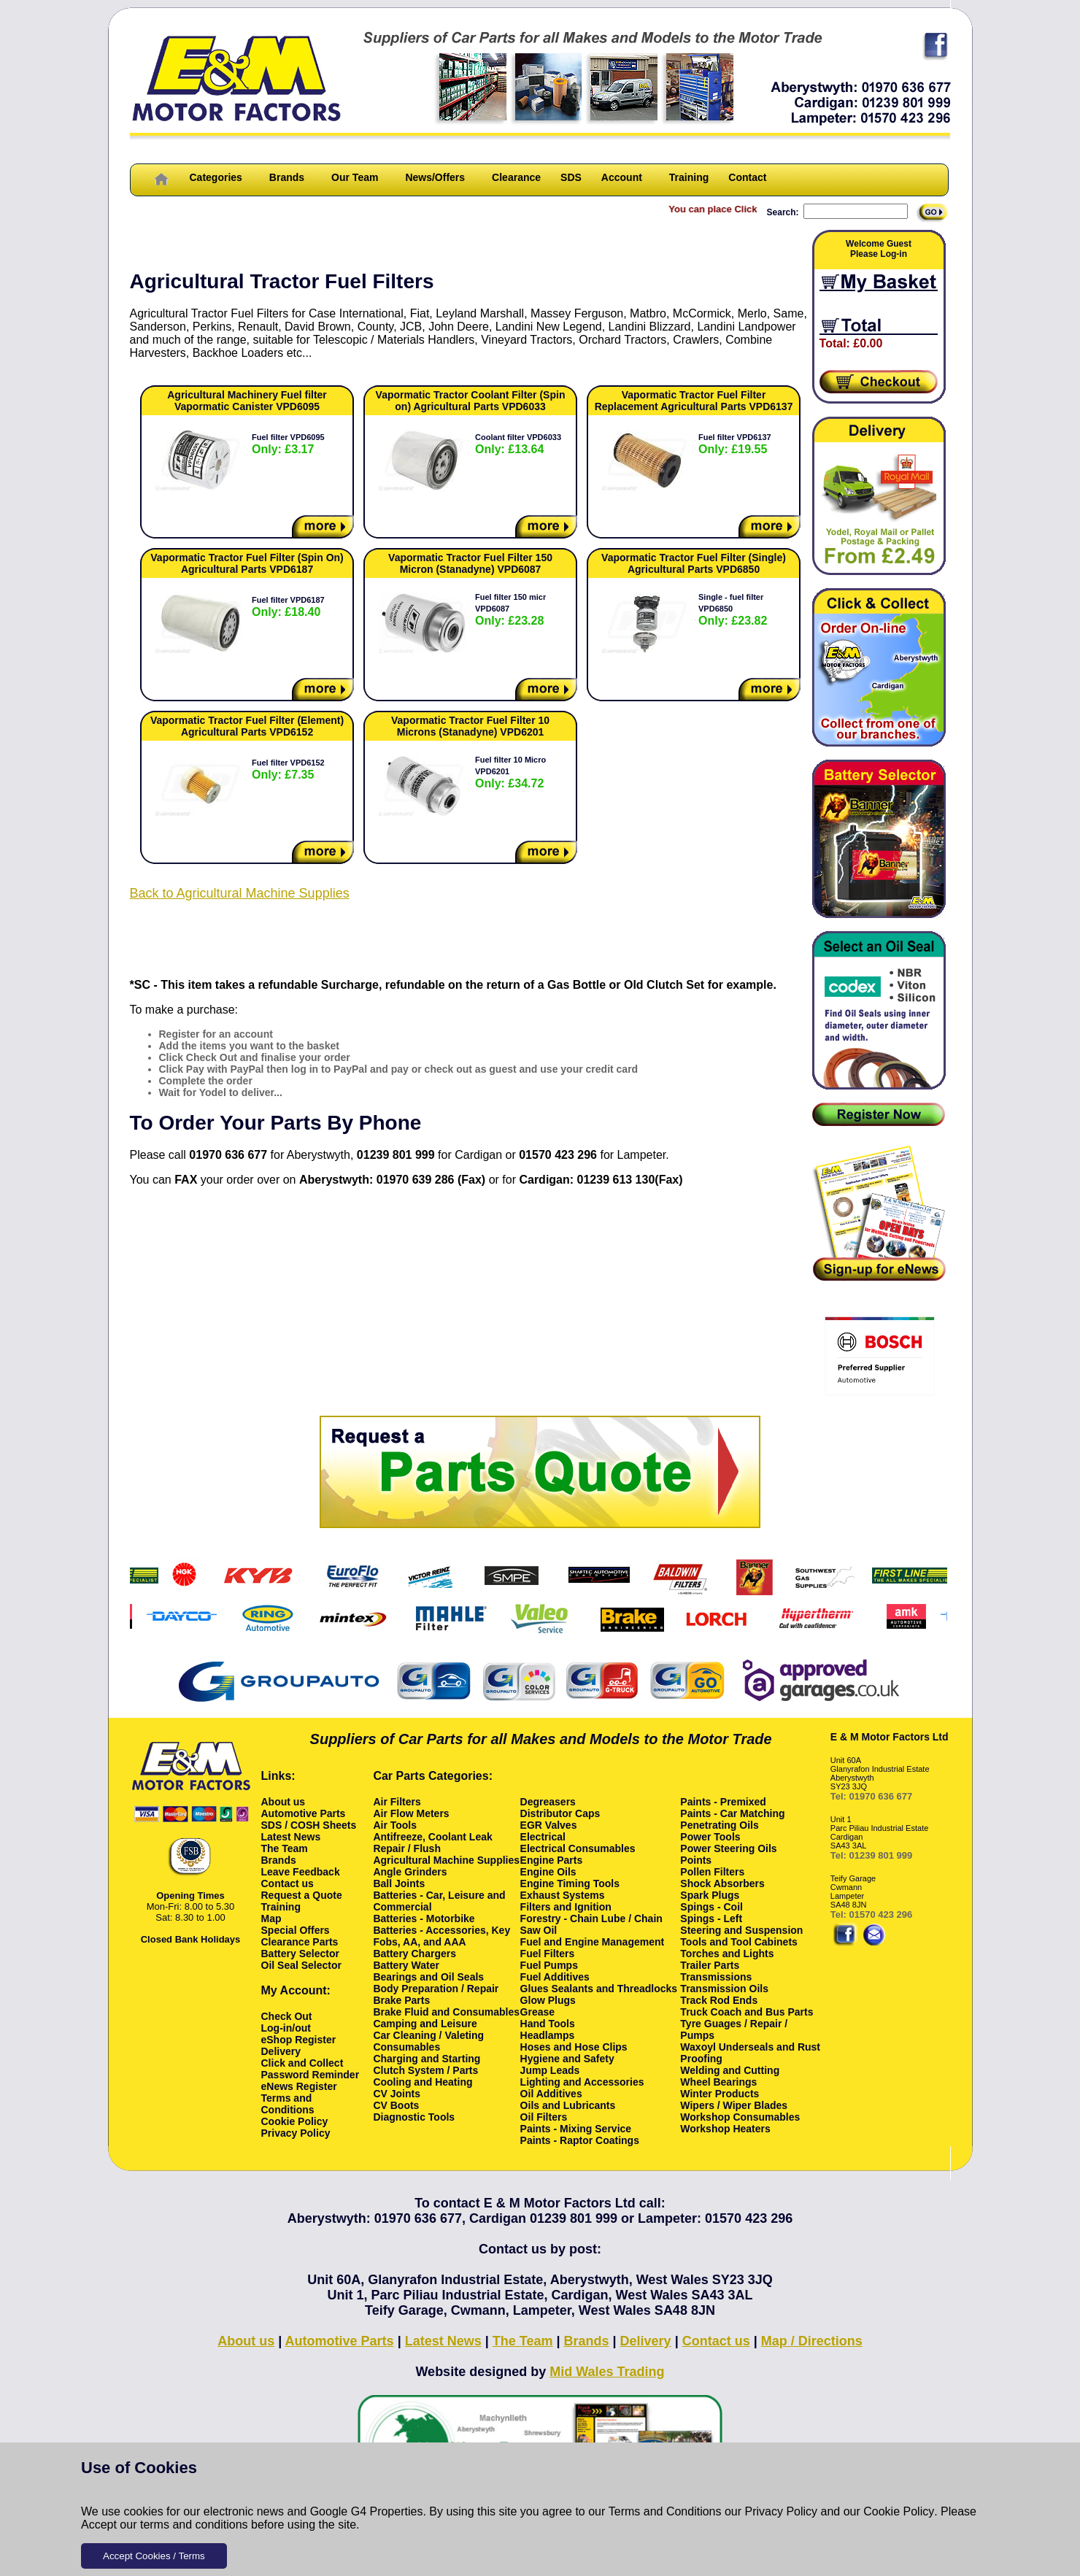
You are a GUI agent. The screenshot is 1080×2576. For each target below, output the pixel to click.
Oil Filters (544, 2117)
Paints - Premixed (723, 1802)
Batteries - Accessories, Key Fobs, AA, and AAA (441, 1936)
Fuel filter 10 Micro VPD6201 (510, 772)
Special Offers (295, 1930)
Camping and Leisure (425, 2023)
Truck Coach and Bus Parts (746, 2012)
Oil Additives (551, 2093)
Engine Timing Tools (570, 1883)
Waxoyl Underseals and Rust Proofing (750, 2052)
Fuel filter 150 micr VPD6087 (510, 610)
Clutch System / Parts (425, 2070)
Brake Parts (401, 2000)
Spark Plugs (709, 1895)
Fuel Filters (547, 1953)
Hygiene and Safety (567, 2058)
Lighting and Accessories (582, 2082)
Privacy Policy (781, 2511)
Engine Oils (548, 1872)
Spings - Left (711, 1918)
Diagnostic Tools (414, 2117)
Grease (537, 2012)
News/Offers (435, 177)
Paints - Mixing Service (576, 2129)
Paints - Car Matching (732, 1813)
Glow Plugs (548, 2000)
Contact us (287, 1883)
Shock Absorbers (722, 1883)
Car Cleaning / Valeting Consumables (428, 2041)
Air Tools (395, 1825)
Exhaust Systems (562, 1895)
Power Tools (710, 1837)
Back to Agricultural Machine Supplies (240, 893)
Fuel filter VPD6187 (288, 606)
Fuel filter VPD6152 (288, 769)
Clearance (516, 177)
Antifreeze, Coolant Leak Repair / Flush (432, 1842)
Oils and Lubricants (568, 2105)
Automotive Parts (303, 1813)
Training (689, 177)
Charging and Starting (426, 2058)
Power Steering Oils (728, 1848)
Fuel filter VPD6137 (734, 444)
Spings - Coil (711, 1907)
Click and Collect (302, 2063)
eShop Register (298, 2039)
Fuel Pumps (549, 1965)
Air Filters (396, 1802)
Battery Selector (300, 1953)
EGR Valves (548, 1825)
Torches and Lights (727, 1953)
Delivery (281, 2051)
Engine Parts (551, 1860)
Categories (216, 177)
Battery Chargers (414, 1953)
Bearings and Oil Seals (428, 1977)
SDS (571, 177)
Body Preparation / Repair (435, 1988)
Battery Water (406, 1965)
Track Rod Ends (718, 2000)
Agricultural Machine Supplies (446, 1860)
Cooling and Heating (422, 2082)
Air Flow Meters (411, 1813)
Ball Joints (399, 1883)
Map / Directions (812, 2341)
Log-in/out (286, 2028)
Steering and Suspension (741, 1930)
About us (283, 1802)
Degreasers (548, 1802)
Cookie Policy (898, 2511)
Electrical (543, 1837)
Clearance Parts (300, 1942)
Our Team (354, 177)
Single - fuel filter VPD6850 (732, 610)
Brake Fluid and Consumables (446, 2012)
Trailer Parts (709, 1965)
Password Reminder (310, 2075)
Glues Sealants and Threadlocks (599, 1988)
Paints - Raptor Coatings (579, 2140)
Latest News (291, 1837)
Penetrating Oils (719, 1825)
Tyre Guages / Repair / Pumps (733, 2029)
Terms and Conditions (665, 2511)
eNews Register (299, 2086)
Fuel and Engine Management (592, 1942)
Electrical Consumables (578, 1848)
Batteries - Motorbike (423, 1918)
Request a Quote (301, 1895)
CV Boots (396, 2105)
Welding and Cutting (729, 2070)
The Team (284, 1848)
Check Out (286, 2016)
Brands (286, 177)
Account (621, 177)
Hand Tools (547, 2023)
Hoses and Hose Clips (574, 2047)
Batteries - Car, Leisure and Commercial (439, 1901)
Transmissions (716, 1977)
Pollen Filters (712, 1872)
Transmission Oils (724, 1988)
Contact (747, 177)
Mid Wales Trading (606, 2371)
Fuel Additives (555, 1977)
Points (695, 1860)
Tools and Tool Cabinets (738, 1942)
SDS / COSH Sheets (309, 1825)
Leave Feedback (300, 1872)
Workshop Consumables (740, 2117)
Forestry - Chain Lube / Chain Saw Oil (591, 1924)
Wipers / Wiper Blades (733, 2105)
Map (271, 1918)
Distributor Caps (560, 1813)
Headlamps (547, 2035)
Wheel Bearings (718, 2082)
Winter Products (719, 2093)
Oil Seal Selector (301, 1965)
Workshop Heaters (725, 2129)
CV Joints (396, 2093)
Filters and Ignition (566, 1907)
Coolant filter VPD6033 (518, 444)
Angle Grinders (410, 1872)
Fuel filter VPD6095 (288, 444)
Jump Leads (550, 2070)
